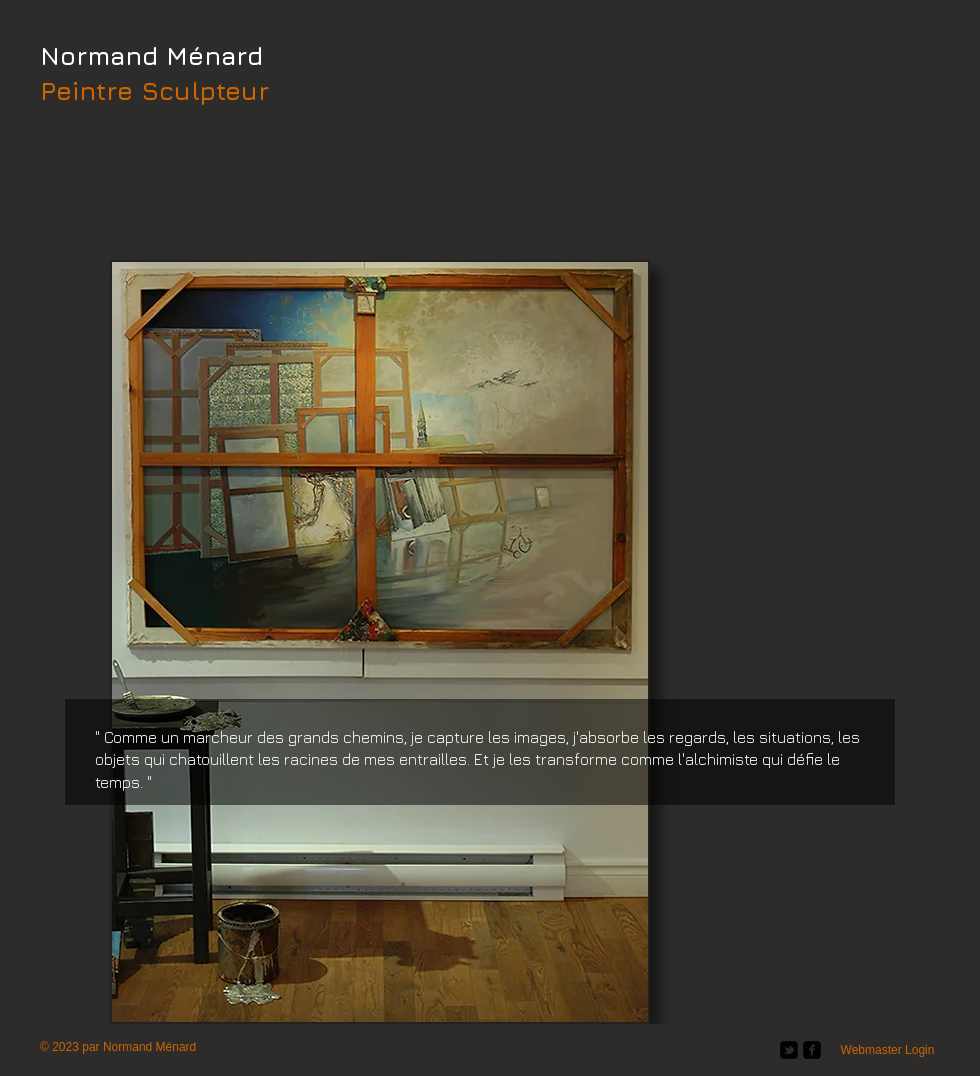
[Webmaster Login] (887, 1050)
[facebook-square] (812, 1050)
